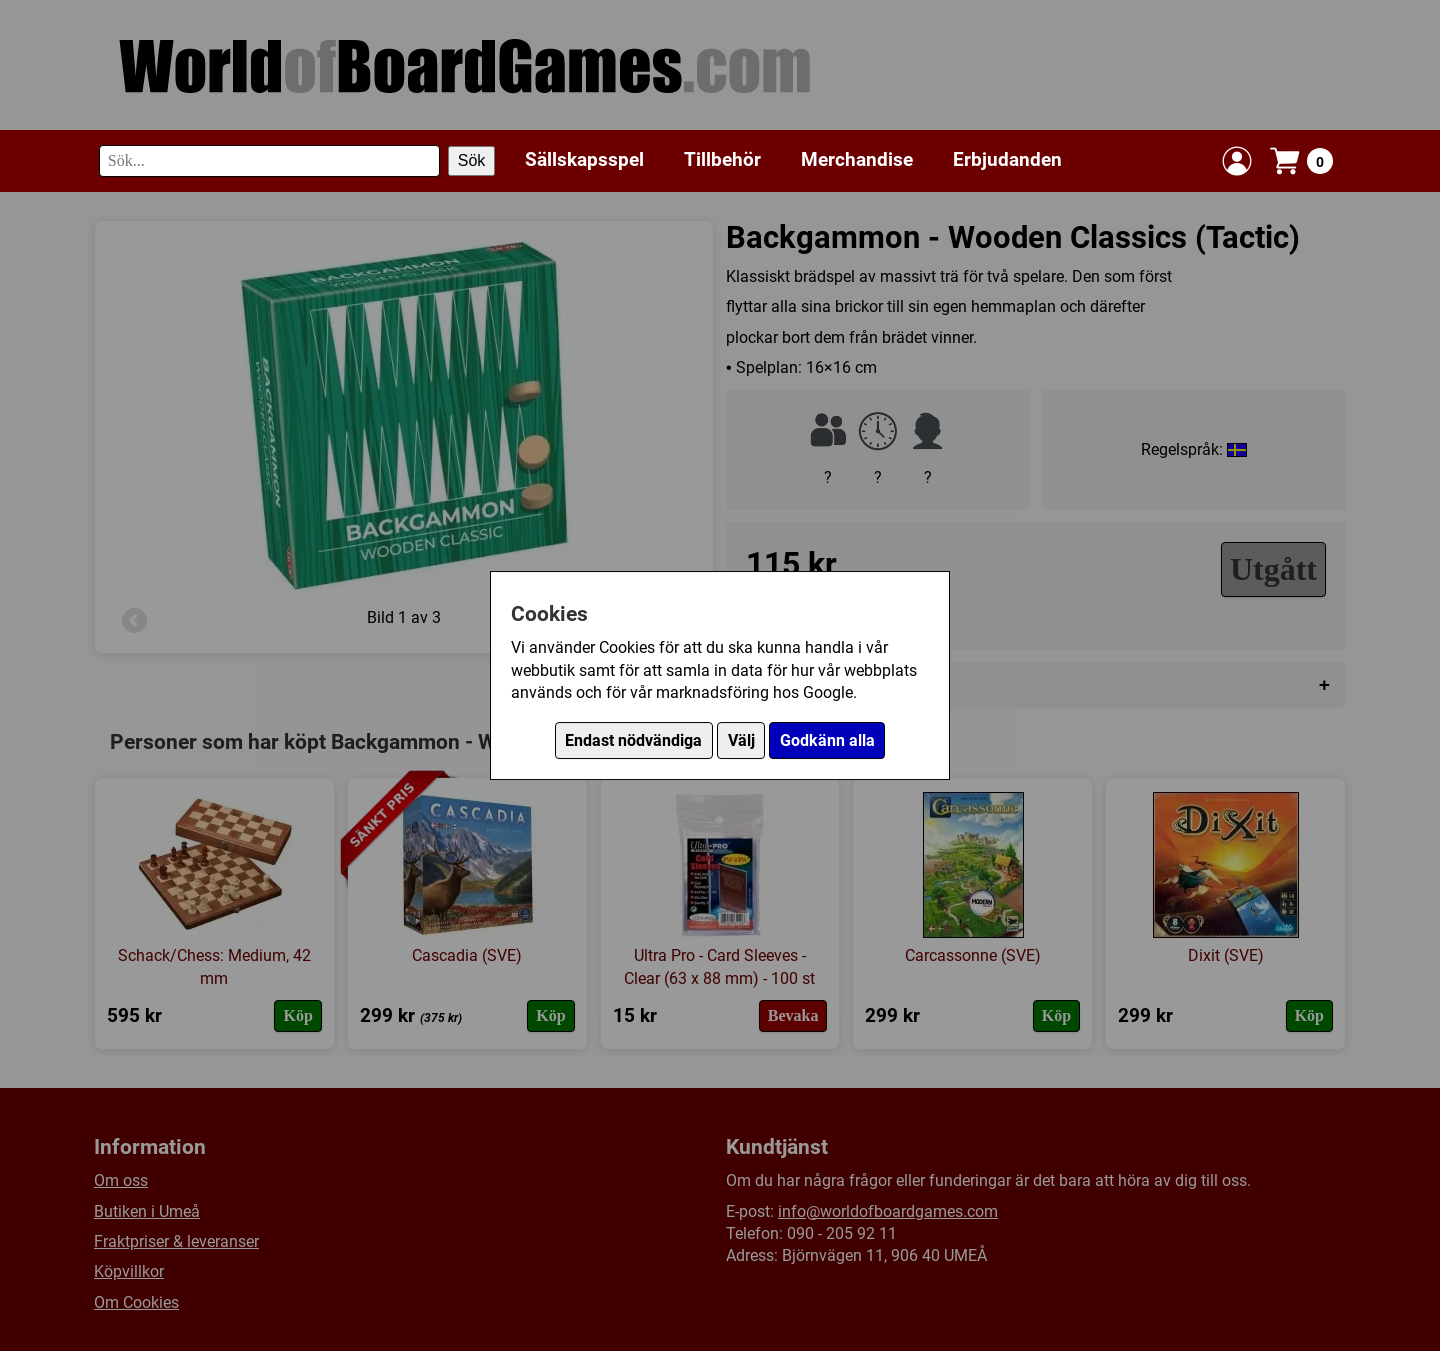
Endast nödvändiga (633, 740)
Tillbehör (722, 159)
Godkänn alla (827, 740)
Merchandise (857, 159)
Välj (741, 740)
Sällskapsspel (584, 159)
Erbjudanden (1007, 159)
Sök (472, 160)
